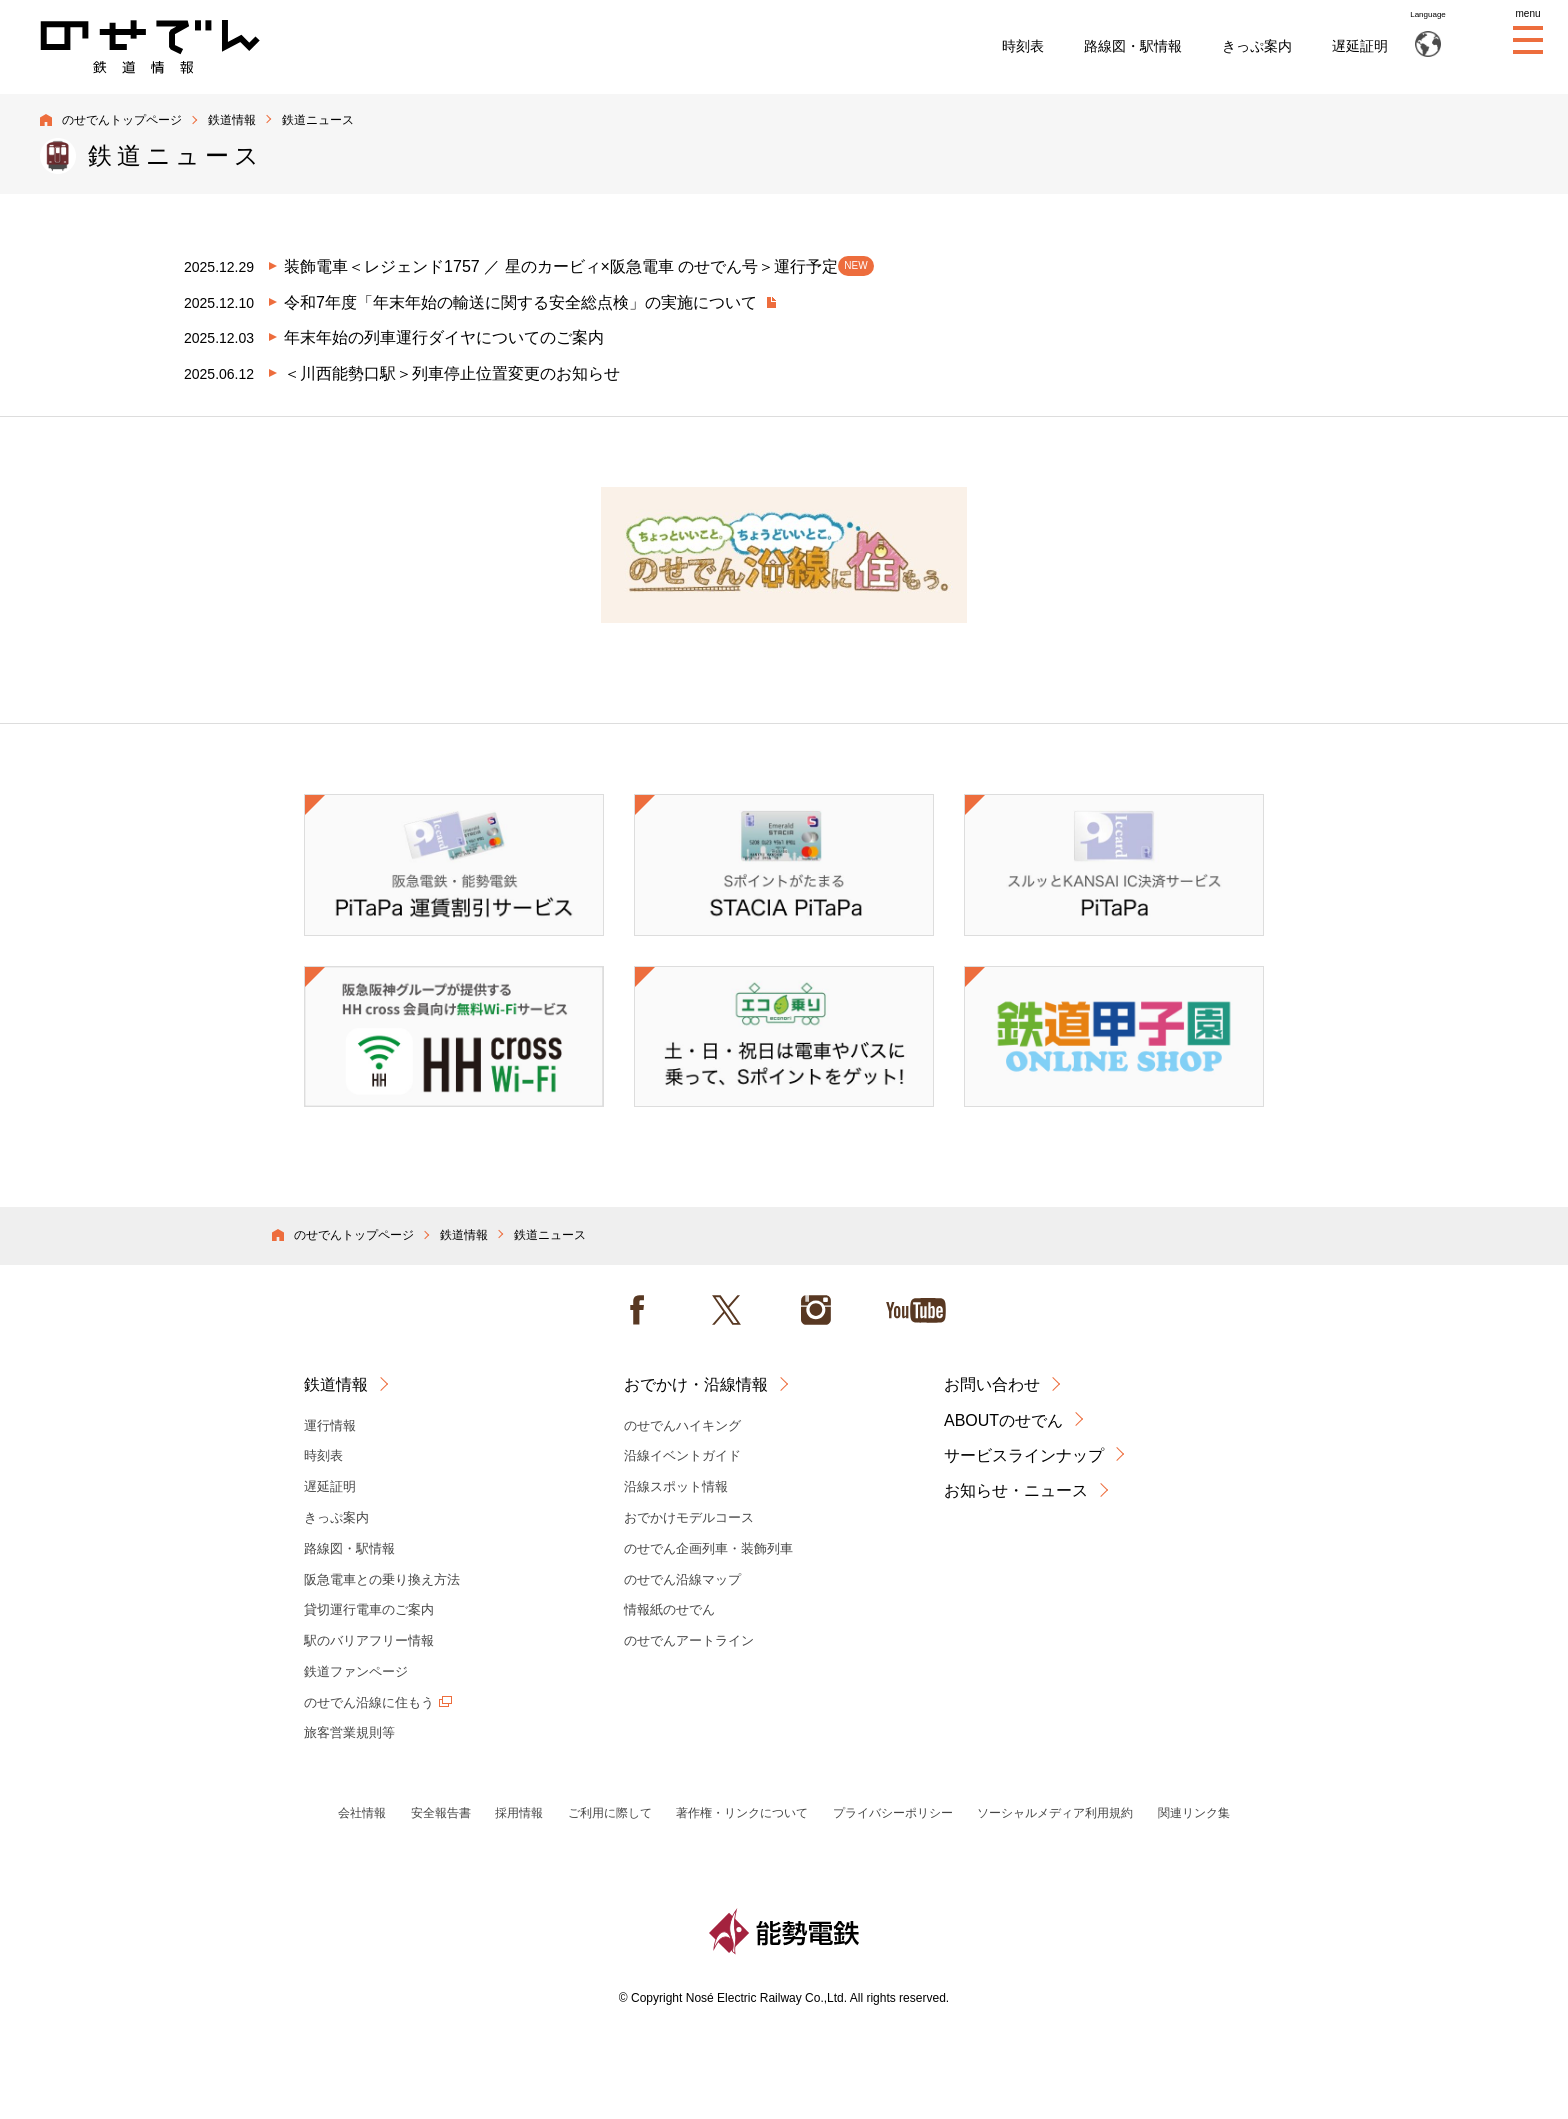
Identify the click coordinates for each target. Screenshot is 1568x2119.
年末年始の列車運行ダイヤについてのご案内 (444, 337)
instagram (816, 1310)
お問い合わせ (992, 1384)
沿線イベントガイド (682, 1455)
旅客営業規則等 (349, 1732)
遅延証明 (1360, 46)
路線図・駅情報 (1133, 46)
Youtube (916, 1310)
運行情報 (330, 1425)
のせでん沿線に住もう (369, 1702)
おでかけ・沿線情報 (696, 1384)
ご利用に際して (610, 1813)
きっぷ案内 (1257, 46)
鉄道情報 (232, 120)
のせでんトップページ (122, 120)
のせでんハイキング (682, 1425)
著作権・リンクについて (742, 1813)
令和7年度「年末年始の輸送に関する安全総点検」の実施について (522, 302)
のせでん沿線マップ (682, 1579)
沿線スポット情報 (676, 1486)
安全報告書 (441, 1813)
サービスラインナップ (1024, 1455)
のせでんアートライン (689, 1640)
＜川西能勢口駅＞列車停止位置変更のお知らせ (452, 373)
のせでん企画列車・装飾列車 (708, 1548)
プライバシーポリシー (893, 1813)
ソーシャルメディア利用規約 (1055, 1813)
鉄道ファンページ (356, 1671)
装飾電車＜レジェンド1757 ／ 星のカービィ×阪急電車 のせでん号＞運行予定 (579, 266)
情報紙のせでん (669, 1609)
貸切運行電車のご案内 (369, 1609)
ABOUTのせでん (1003, 1420)
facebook (637, 1310)
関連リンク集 (1194, 1813)
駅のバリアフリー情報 (369, 1640)
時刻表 (1023, 46)
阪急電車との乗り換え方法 (382, 1579)
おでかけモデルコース (689, 1517)
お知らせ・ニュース (1016, 1490)
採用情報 (519, 1813)
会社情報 (362, 1813)
